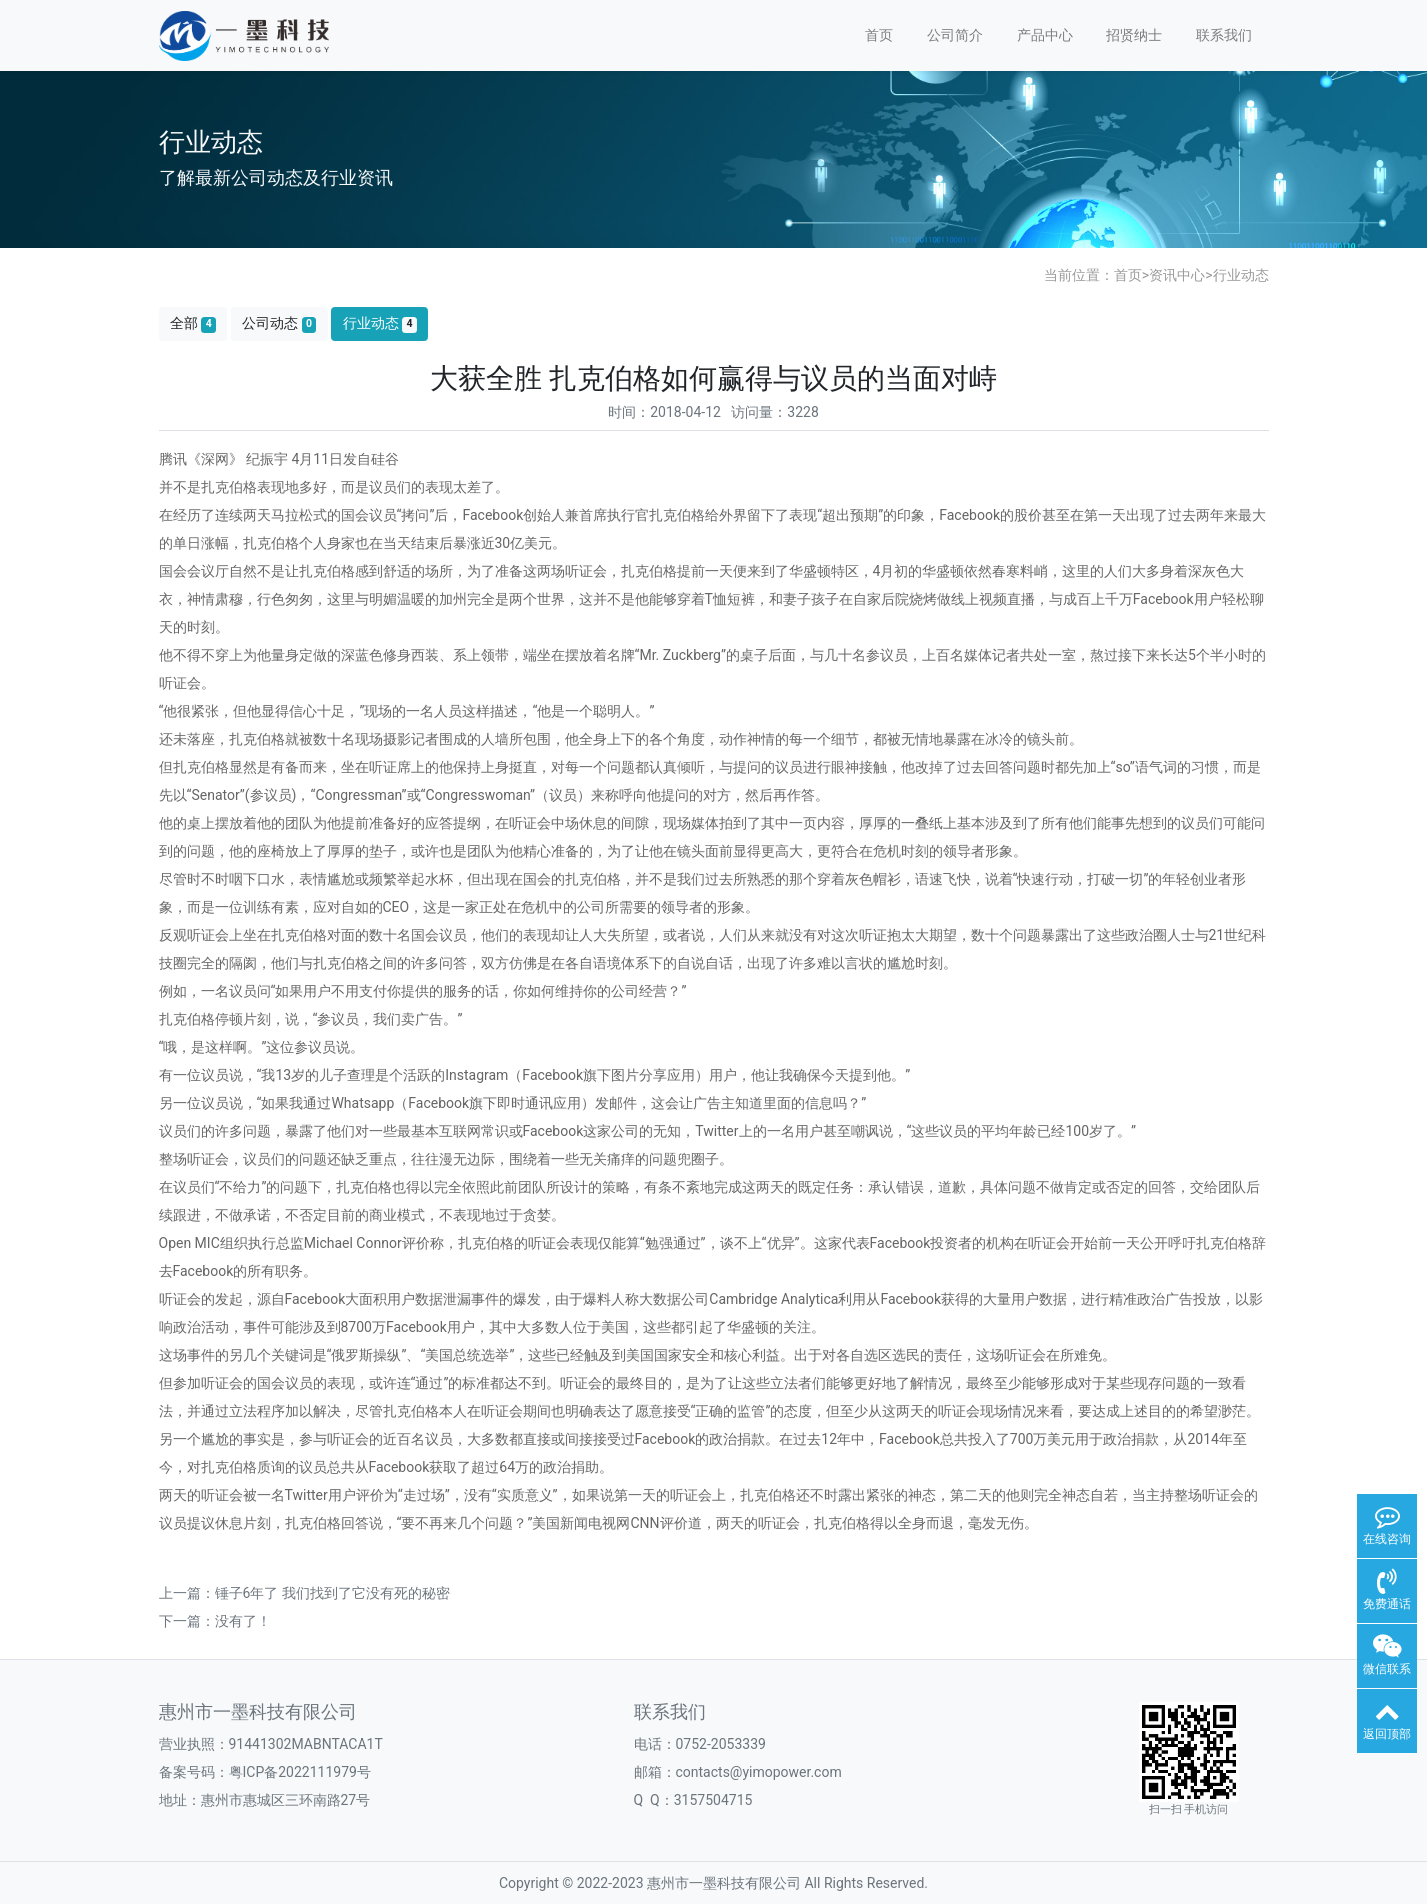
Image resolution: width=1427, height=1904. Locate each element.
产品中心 (1045, 35)
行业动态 (1241, 275)
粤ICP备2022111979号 (300, 1772)
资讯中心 (1177, 275)
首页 (879, 35)
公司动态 (279, 323)
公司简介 (955, 35)
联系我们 (1224, 35)
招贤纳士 (1134, 35)
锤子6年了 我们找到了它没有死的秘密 (332, 1593)
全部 (193, 323)
